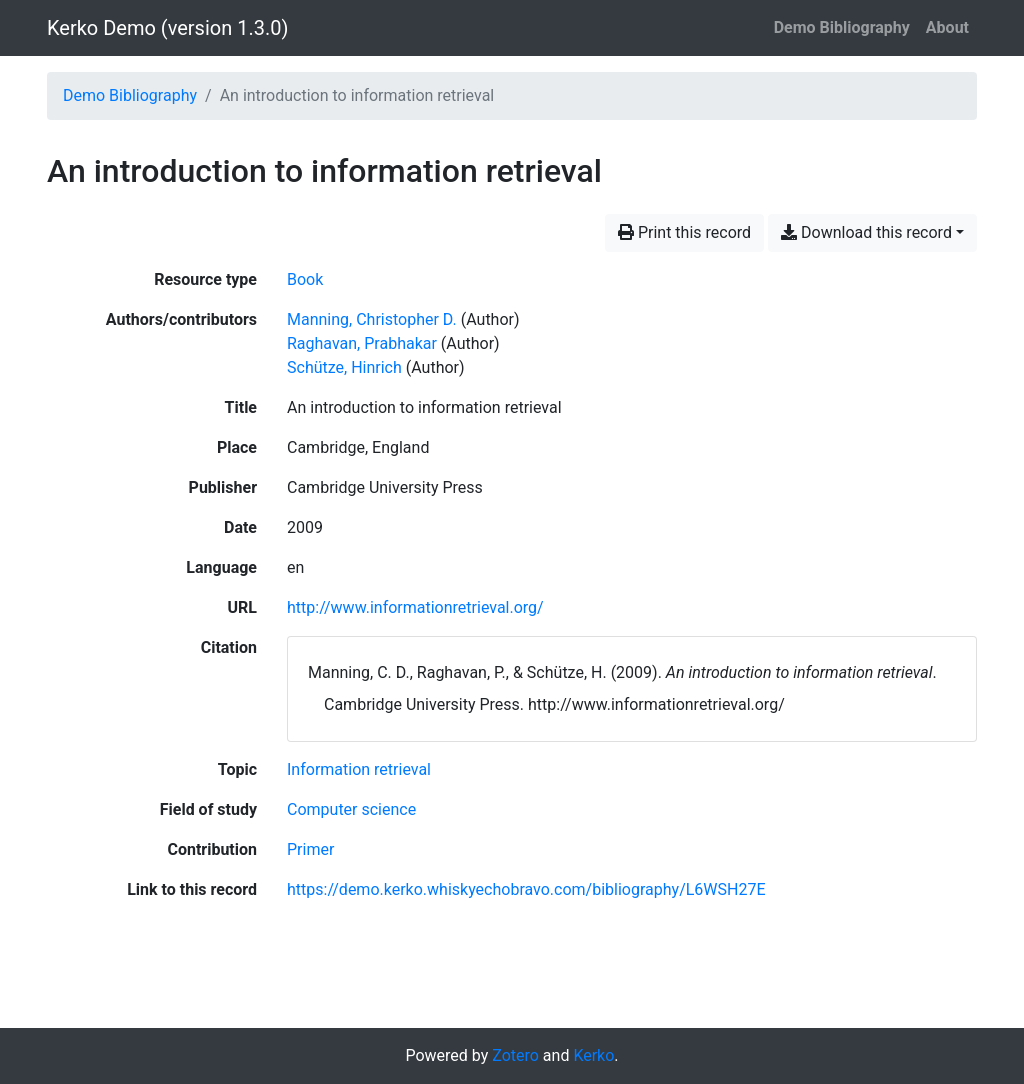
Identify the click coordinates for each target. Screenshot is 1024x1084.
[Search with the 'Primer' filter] (310, 849)
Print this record (684, 232)
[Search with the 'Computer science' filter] (351, 809)
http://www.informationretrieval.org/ (415, 607)
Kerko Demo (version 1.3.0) (167, 28)
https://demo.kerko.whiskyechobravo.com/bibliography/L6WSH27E (526, 889)
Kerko (593, 1055)
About (947, 27)
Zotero (515, 1055)
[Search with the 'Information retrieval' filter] (359, 769)
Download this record (866, 232)
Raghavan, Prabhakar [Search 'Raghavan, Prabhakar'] (362, 343)
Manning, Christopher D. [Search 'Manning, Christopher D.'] (372, 319)
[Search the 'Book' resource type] (305, 279)
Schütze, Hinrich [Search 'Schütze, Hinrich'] (344, 367)
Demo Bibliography (842, 27)
